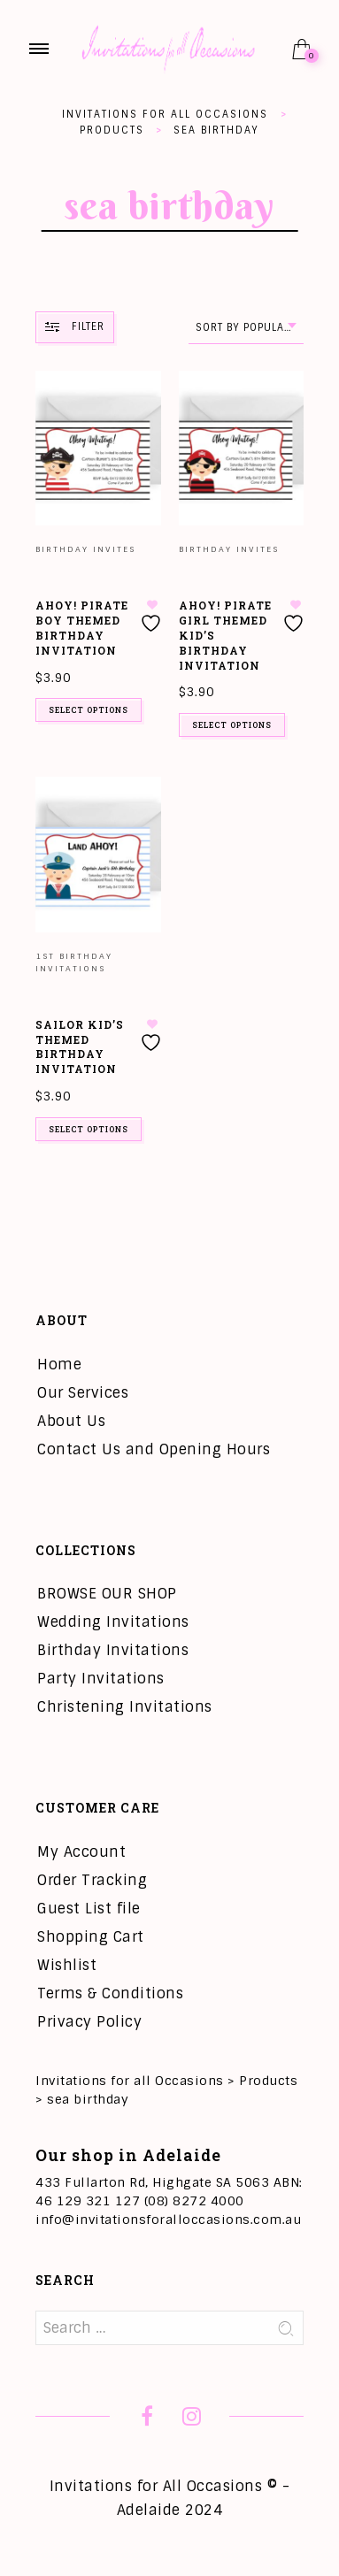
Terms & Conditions (110, 1993)
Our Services (82, 1393)
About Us (71, 1421)
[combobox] (246, 327)
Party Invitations (101, 1678)
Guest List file (89, 1908)
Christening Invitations (124, 1707)
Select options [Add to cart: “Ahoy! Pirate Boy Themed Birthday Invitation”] (88, 710)
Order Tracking (92, 1880)
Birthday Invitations (113, 1650)
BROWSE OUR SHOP (107, 1593)
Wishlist (66, 1965)
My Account (81, 1852)
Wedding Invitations (113, 1622)
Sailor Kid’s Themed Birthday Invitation (79, 1046)
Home (59, 1364)
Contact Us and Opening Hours (153, 1449)
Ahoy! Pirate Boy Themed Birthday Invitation (81, 627)
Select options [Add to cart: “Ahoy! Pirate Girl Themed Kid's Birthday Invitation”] (232, 725)
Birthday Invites (85, 549)
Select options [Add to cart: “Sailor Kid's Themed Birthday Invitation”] (88, 1129)
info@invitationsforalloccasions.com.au (168, 2219)
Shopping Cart (90, 1937)
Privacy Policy (89, 2021)
